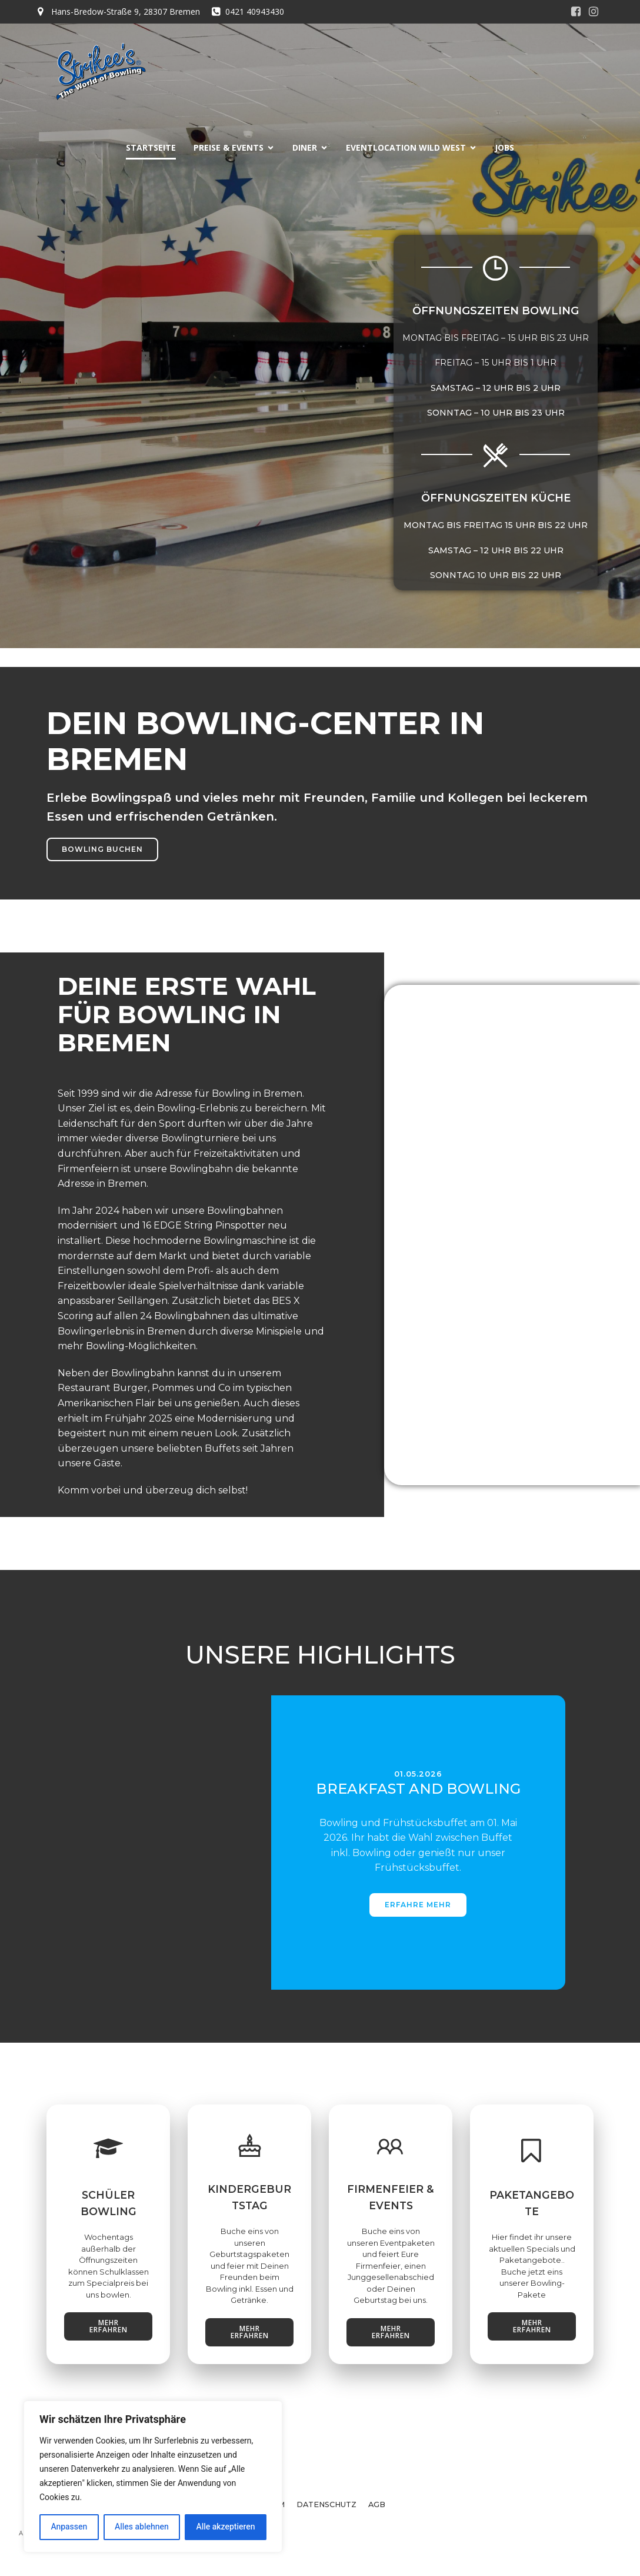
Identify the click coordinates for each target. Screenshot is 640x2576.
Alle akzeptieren (225, 2527)
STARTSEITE (151, 147)
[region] (153, 2476)
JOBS (504, 147)
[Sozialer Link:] (576, 12)
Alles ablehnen (142, 2527)
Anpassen (69, 2527)
